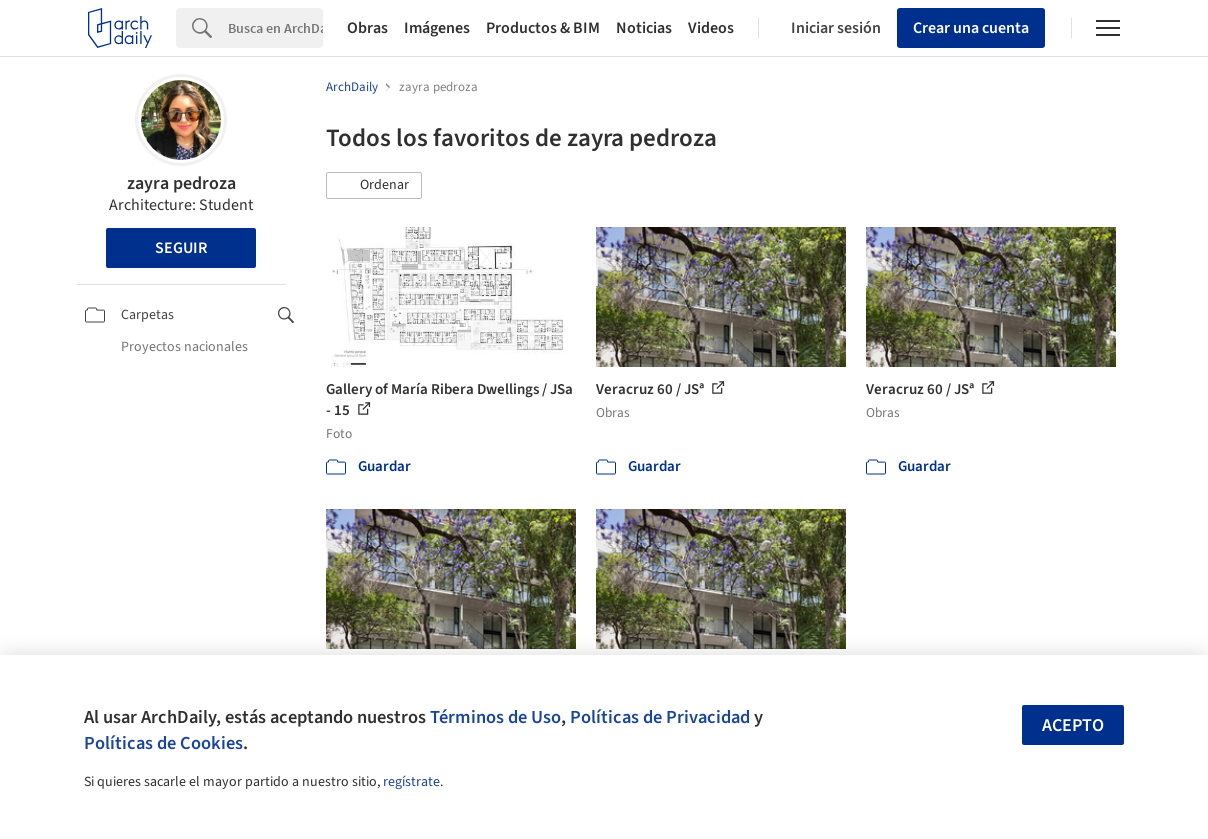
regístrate (411, 782)
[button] (374, 186)
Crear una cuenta (971, 28)
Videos (711, 28)
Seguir (181, 248)
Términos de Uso (495, 717)
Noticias (644, 28)
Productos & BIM (543, 28)
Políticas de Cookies (163, 743)
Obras (367, 28)
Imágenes (437, 28)
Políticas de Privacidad (660, 717)
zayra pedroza (181, 183)
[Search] (275, 28)
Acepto (1073, 725)
